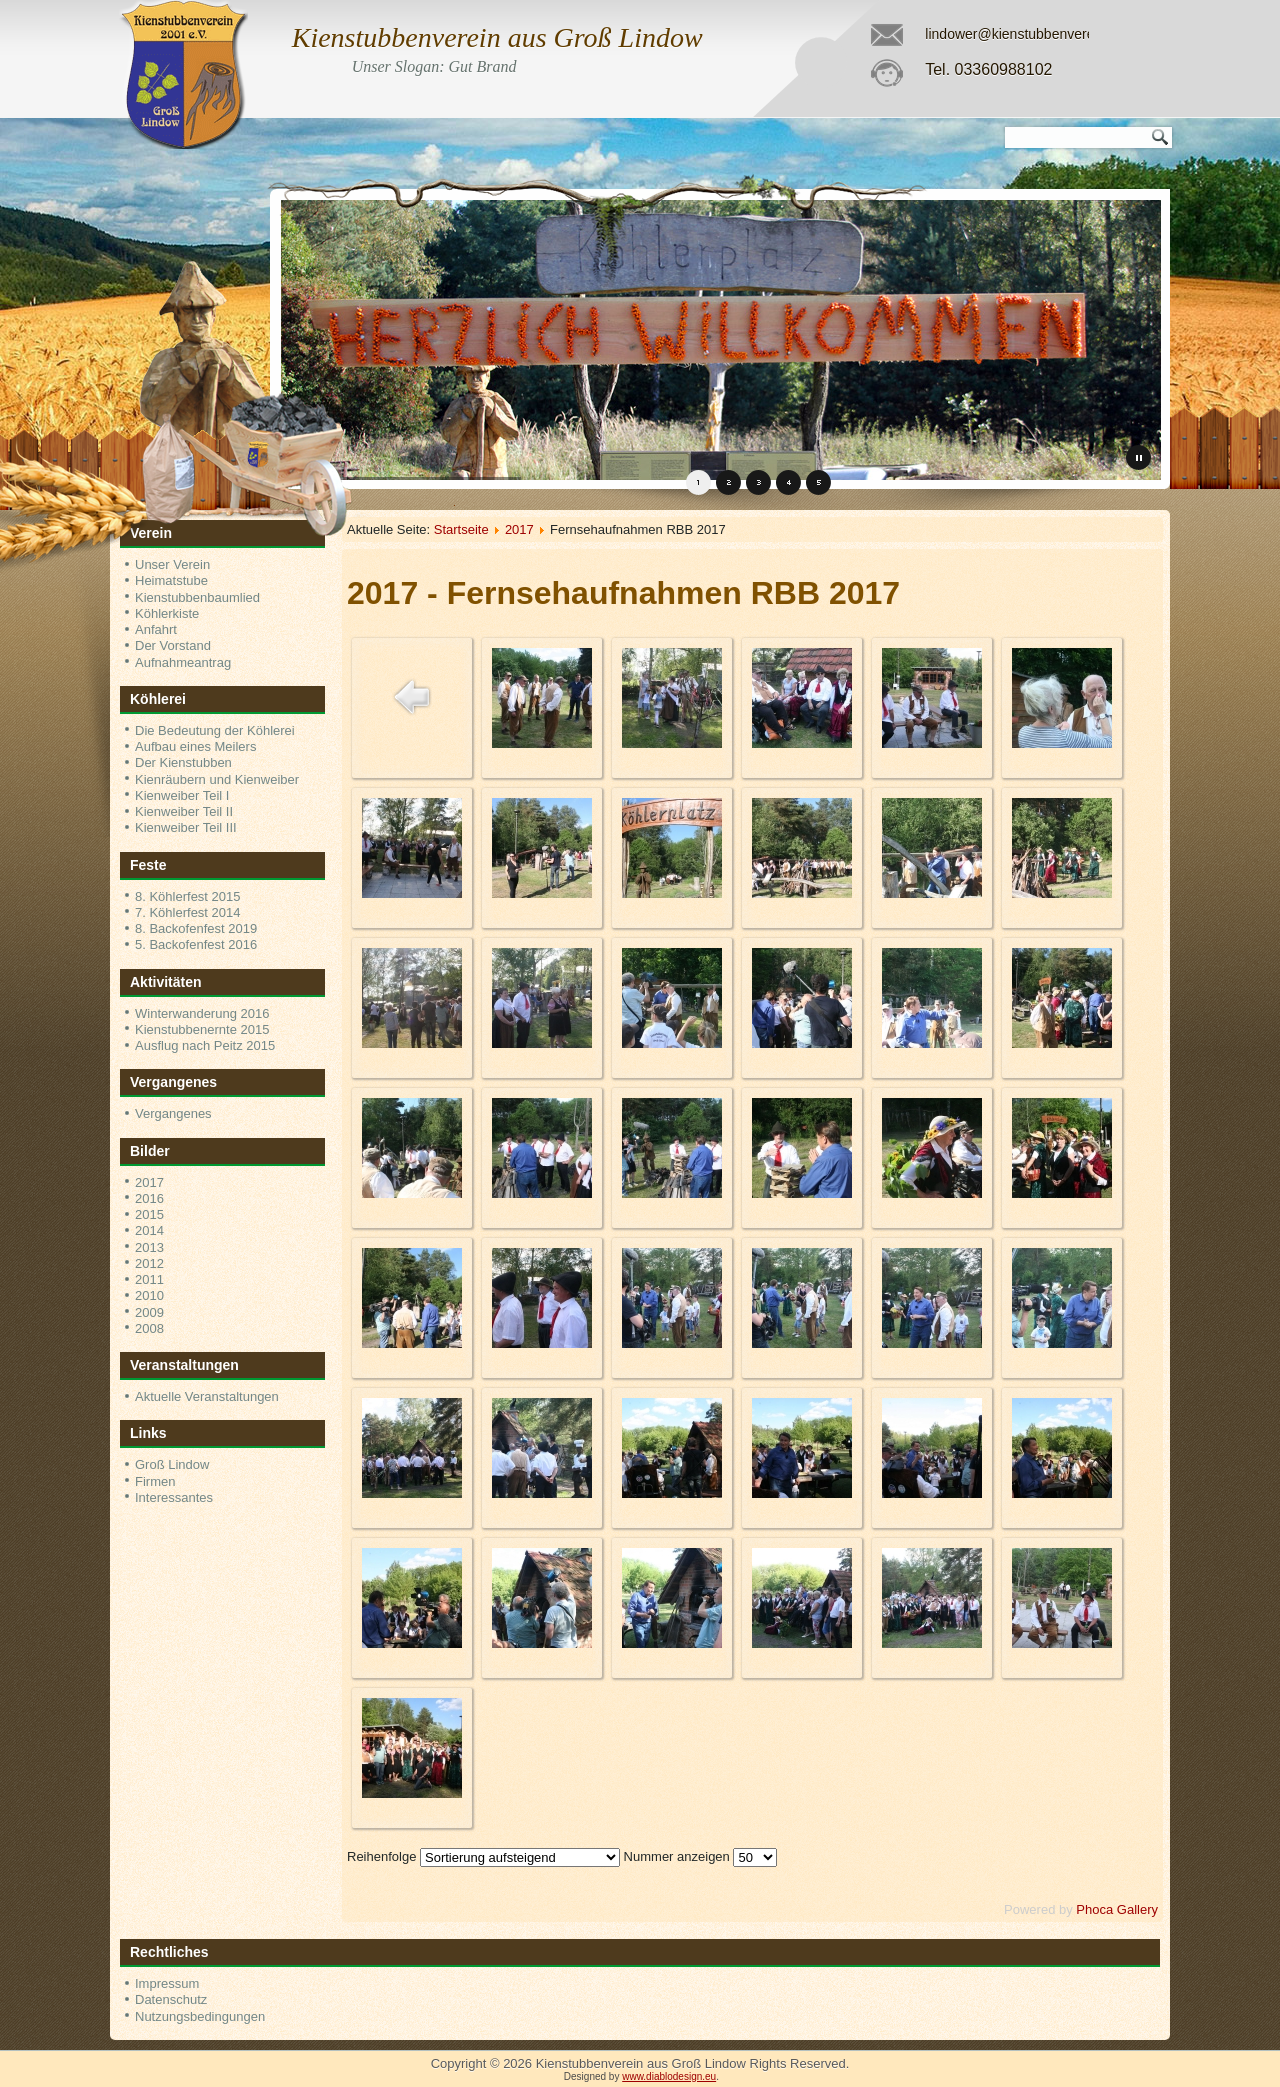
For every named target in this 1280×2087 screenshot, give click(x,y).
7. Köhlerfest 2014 (188, 912)
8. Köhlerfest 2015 (188, 896)
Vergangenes (173, 1113)
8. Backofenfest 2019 (196, 928)
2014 (149, 1230)
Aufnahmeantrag (183, 662)
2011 (149, 1279)
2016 (149, 1198)
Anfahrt (156, 629)
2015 (149, 1214)
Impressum (167, 1983)
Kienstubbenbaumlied (197, 597)
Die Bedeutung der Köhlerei (215, 730)
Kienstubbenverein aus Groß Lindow (497, 37)
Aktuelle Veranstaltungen (207, 1396)
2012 (149, 1263)
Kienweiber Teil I (182, 795)
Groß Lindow (172, 1464)
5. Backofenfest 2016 (196, 944)
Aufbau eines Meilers (195, 746)
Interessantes (174, 1497)
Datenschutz (171, 1999)
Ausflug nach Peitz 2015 (205, 1045)
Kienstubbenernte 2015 (202, 1029)
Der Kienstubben (183, 762)
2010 (149, 1295)
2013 (149, 1247)
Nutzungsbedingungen (200, 2016)
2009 (149, 1312)
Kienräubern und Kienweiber (217, 779)
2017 (149, 1182)
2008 (149, 1328)
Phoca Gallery (1117, 1909)
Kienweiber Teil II (184, 811)
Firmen (155, 1481)
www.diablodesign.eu (669, 2076)
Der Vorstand (173, 645)
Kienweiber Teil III (186, 827)
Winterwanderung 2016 (202, 1013)
